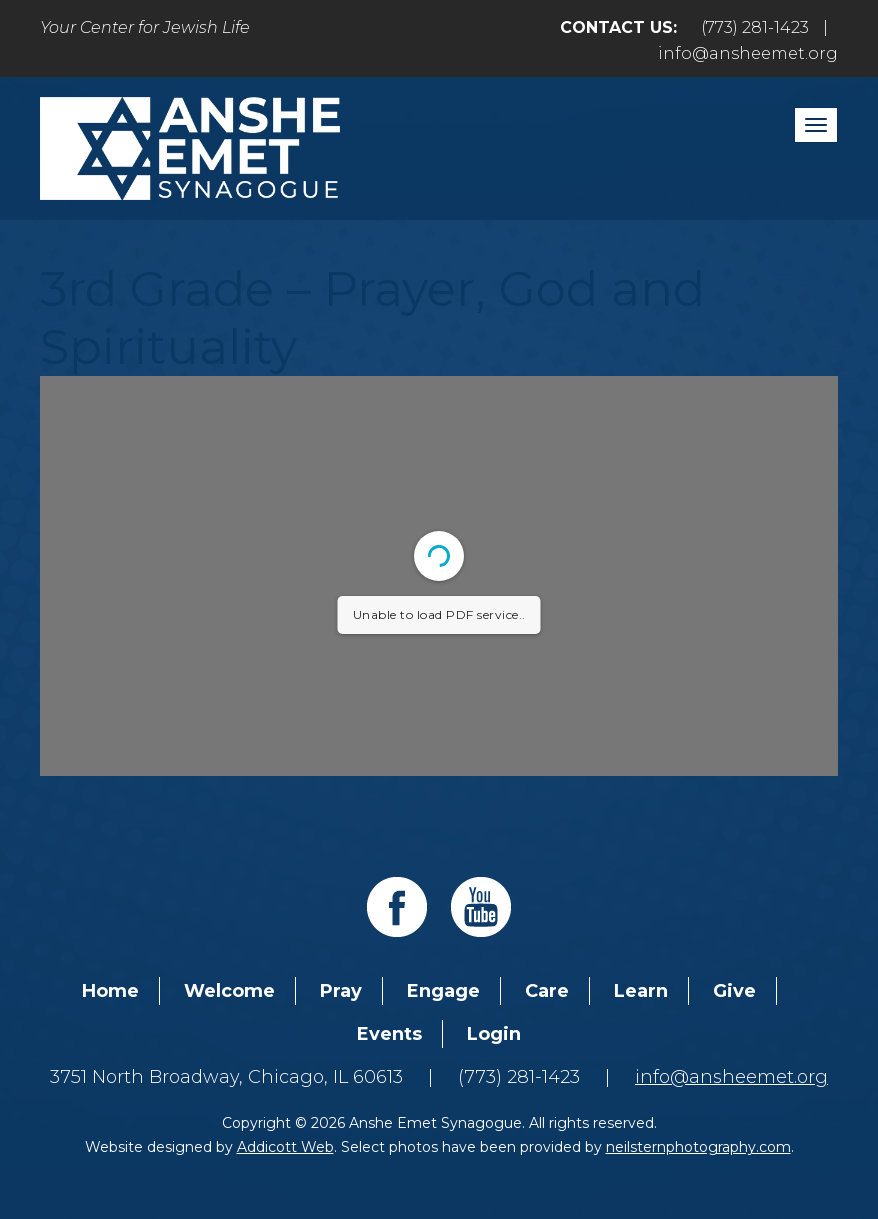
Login (494, 1034)
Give (734, 991)
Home (110, 991)
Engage (443, 991)
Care (547, 991)
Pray (341, 991)
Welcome (229, 991)
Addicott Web (285, 1147)
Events (389, 1034)
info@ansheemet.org (748, 53)
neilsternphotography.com (698, 1147)
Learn (641, 991)
